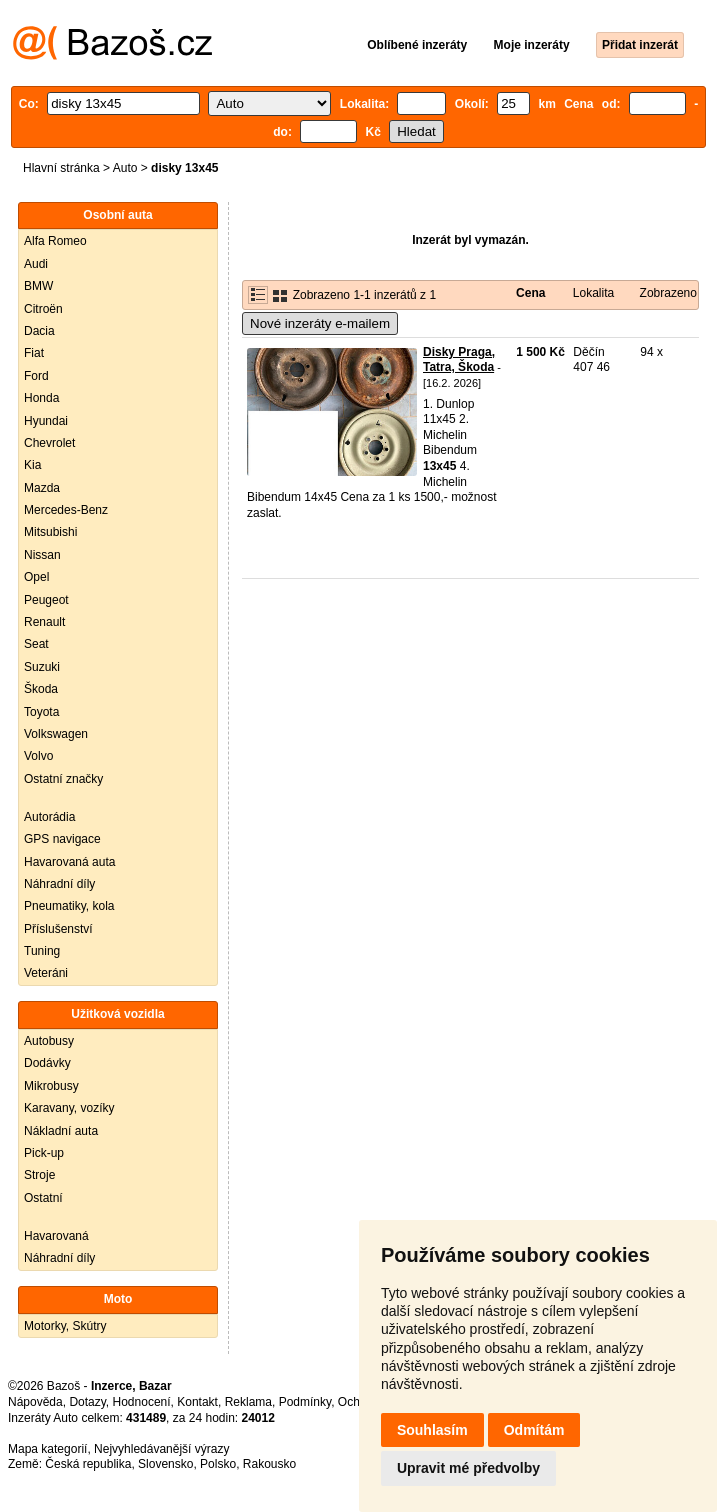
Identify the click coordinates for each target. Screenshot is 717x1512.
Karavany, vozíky (69, 1108)
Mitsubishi (50, 532)
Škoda (41, 689)
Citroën (43, 309)
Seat (36, 644)
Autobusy (49, 1041)
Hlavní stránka (61, 168)
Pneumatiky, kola (69, 906)
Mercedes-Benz (66, 510)
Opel (36, 577)
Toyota (41, 712)
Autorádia (49, 817)
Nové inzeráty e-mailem (320, 323)
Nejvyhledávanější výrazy (161, 1449)
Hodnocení (142, 1402)
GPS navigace (62, 839)
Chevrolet (49, 443)
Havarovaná (56, 1236)
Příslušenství (58, 929)
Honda (41, 398)
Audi (36, 264)
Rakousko (269, 1464)
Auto (125, 168)
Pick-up (44, 1153)
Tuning (42, 951)
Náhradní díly (59, 884)
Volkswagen (56, 734)
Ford (36, 376)
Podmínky (305, 1402)
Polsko (218, 1464)
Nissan (42, 555)
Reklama (248, 1402)
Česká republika (88, 1464)
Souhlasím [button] (432, 1430)
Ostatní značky (63, 779)
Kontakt (197, 1402)
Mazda (42, 488)
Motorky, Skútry (65, 1326)
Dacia (39, 331)
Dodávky (47, 1063)
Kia (32, 465)
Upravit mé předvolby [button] (468, 1468)
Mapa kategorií (47, 1449)
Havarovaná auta (69, 862)
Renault (44, 622)
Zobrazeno (668, 293)
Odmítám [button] (534, 1430)
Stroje (39, 1175)
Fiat (34, 353)
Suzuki (42, 667)
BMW (38, 286)
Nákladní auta (61, 1131)
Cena (530, 293)
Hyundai (46, 421)
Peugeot (46, 600)
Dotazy (87, 1402)
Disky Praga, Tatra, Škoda (459, 360)
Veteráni (46, 973)
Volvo (38, 756)
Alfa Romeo (55, 241)
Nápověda (35, 1402)
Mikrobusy (51, 1086)
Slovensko (165, 1464)
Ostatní (43, 1198)
